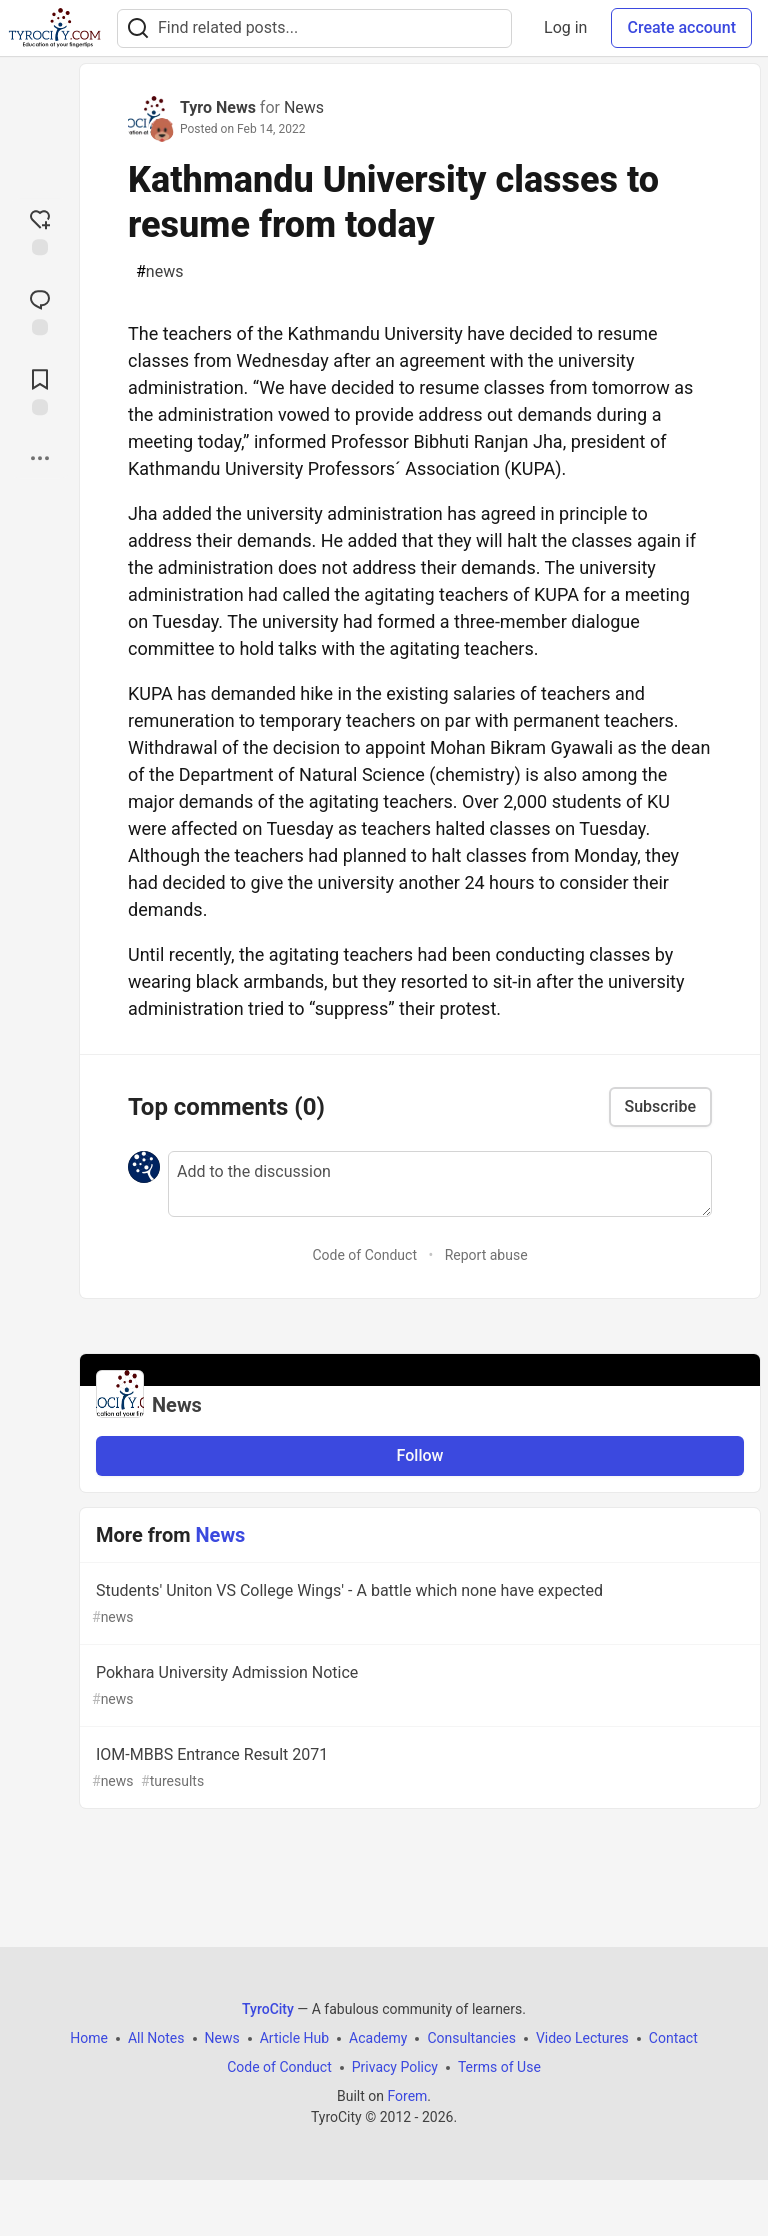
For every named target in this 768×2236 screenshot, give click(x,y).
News (304, 107)
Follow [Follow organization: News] (420, 1455)
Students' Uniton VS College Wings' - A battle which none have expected (418, 1604)
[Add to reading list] (40, 390)
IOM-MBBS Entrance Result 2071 (418, 1768)
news (159, 272)
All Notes (156, 2038)
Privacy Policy (395, 2067)
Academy (378, 2038)
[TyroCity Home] (54, 28)
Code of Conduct (364, 1255)
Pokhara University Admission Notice (418, 1686)
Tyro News (218, 107)
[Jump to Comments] (40, 310)
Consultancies (471, 2038)
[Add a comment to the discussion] (440, 1184)
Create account (681, 27)
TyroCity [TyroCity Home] (268, 2009)
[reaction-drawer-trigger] (40, 230)
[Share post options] (40, 458)
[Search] (138, 28)
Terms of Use (499, 2067)
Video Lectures (582, 2038)
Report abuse (486, 1255)
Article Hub (294, 2038)
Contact (673, 2038)
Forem (407, 2096)
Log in (565, 27)
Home (89, 2038)
